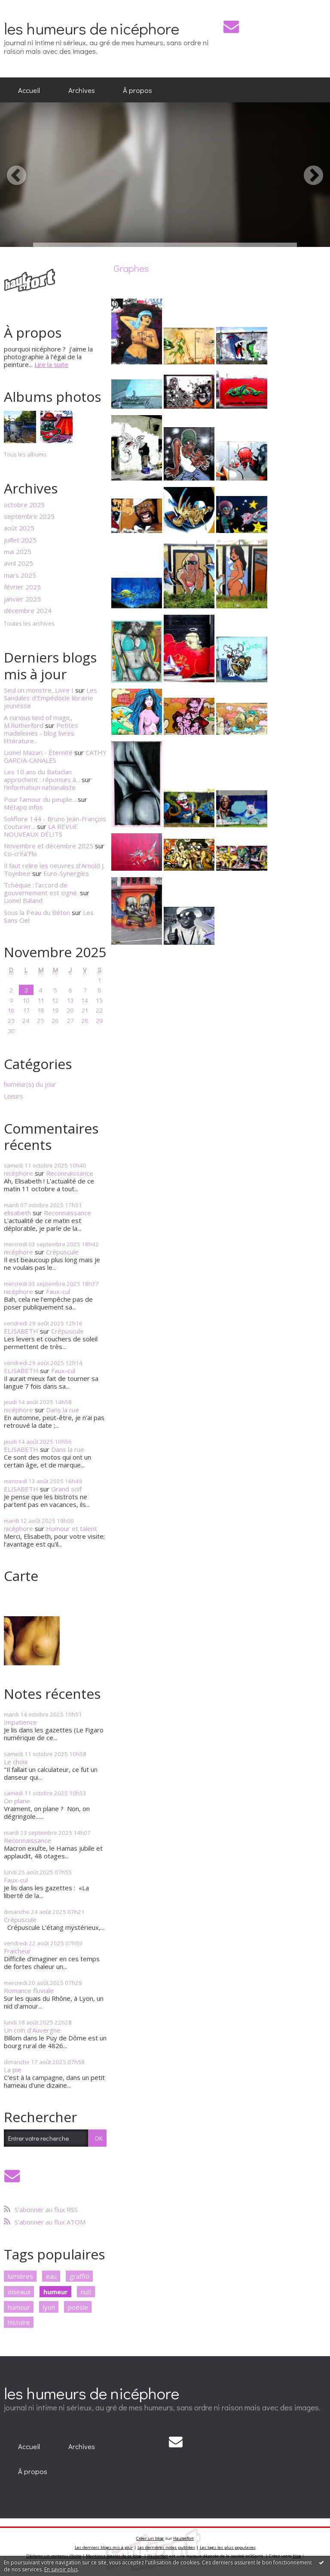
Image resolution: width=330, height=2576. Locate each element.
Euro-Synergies (66, 873)
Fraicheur (17, 1951)
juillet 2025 (20, 540)
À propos (137, 90)
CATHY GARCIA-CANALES (55, 756)
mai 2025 (17, 551)
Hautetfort (183, 2538)
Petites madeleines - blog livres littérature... (41, 733)
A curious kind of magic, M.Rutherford (38, 721)
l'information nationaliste (40, 787)
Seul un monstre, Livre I (38, 690)
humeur (55, 2291)
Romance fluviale (29, 1990)
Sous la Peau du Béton (37, 912)
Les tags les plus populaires (228, 2547)
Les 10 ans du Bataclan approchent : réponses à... (42, 775)
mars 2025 (20, 575)
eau (51, 2276)
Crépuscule (62, 1252)
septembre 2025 (29, 516)
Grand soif (66, 1489)
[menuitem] (29, 89)
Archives (81, 90)
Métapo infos (23, 807)
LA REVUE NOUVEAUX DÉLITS (41, 830)
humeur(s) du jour (30, 1084)
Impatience (20, 1722)
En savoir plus (61, 2569)
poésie (78, 2307)
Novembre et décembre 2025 (48, 845)
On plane (17, 1800)
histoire (19, 2322)
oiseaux (19, 2291)
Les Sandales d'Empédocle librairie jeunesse (50, 698)
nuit (86, 2291)
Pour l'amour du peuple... (40, 799)
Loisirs (13, 1096)
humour (19, 2307)
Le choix (16, 1761)
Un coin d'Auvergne (32, 2030)
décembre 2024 (28, 610)
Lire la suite (51, 364)
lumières (20, 2276)
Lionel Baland (23, 900)
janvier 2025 (22, 599)
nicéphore (18, 1173)
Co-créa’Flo (20, 853)
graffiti (79, 2276)
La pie (12, 2069)
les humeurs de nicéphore (91, 28)
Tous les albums (25, 454)
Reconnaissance (69, 1173)
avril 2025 (18, 563)
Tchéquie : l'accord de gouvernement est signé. (41, 889)
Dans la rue (62, 1409)
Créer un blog (150, 2538)
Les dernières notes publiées (166, 2547)
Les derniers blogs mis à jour (104, 2547)
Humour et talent (71, 1528)
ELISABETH (21, 1331)
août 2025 (19, 528)
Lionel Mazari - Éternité (38, 752)
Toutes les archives (29, 623)
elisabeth (17, 1212)
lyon (49, 2307)
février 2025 (22, 587)
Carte (21, 1575)
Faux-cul (58, 1291)
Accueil (29, 90)
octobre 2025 (24, 504)
